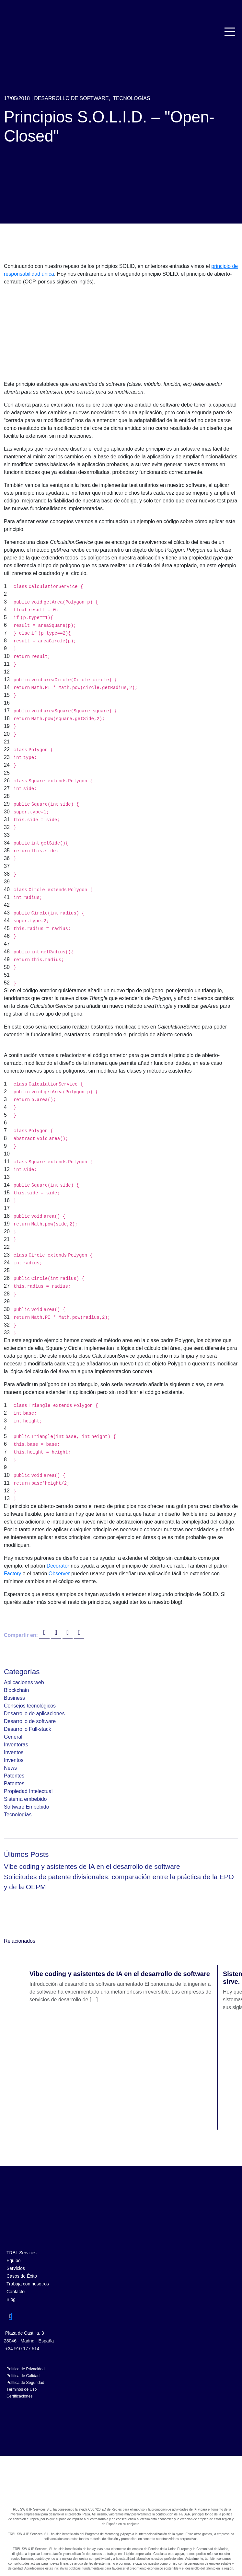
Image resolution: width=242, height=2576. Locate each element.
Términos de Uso (21, 2389)
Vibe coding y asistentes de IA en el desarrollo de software (92, 1866)
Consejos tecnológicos (30, 1705)
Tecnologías (131, 98)
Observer (59, 1573)
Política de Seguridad (25, 2382)
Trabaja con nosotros (27, 2283)
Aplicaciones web (24, 1682)
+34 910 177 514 (22, 2348)
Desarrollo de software (30, 1721)
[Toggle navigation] (230, 31)
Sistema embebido (25, 1799)
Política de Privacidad (25, 2369)
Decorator (58, 1566)
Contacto (15, 2291)
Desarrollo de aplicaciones (34, 1713)
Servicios (15, 2268)
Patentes (14, 1775)
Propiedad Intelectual (28, 1791)
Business (14, 1698)
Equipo (13, 2260)
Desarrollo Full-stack (27, 1729)
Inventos (13, 1752)
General (13, 1737)
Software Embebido (26, 1807)
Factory (12, 1573)
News (10, 1768)
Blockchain (16, 1690)
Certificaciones (19, 2396)
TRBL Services (21, 2252)
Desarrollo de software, (72, 98)
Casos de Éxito (21, 2276)
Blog (11, 2299)
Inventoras (16, 1744)
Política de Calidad (23, 2376)
